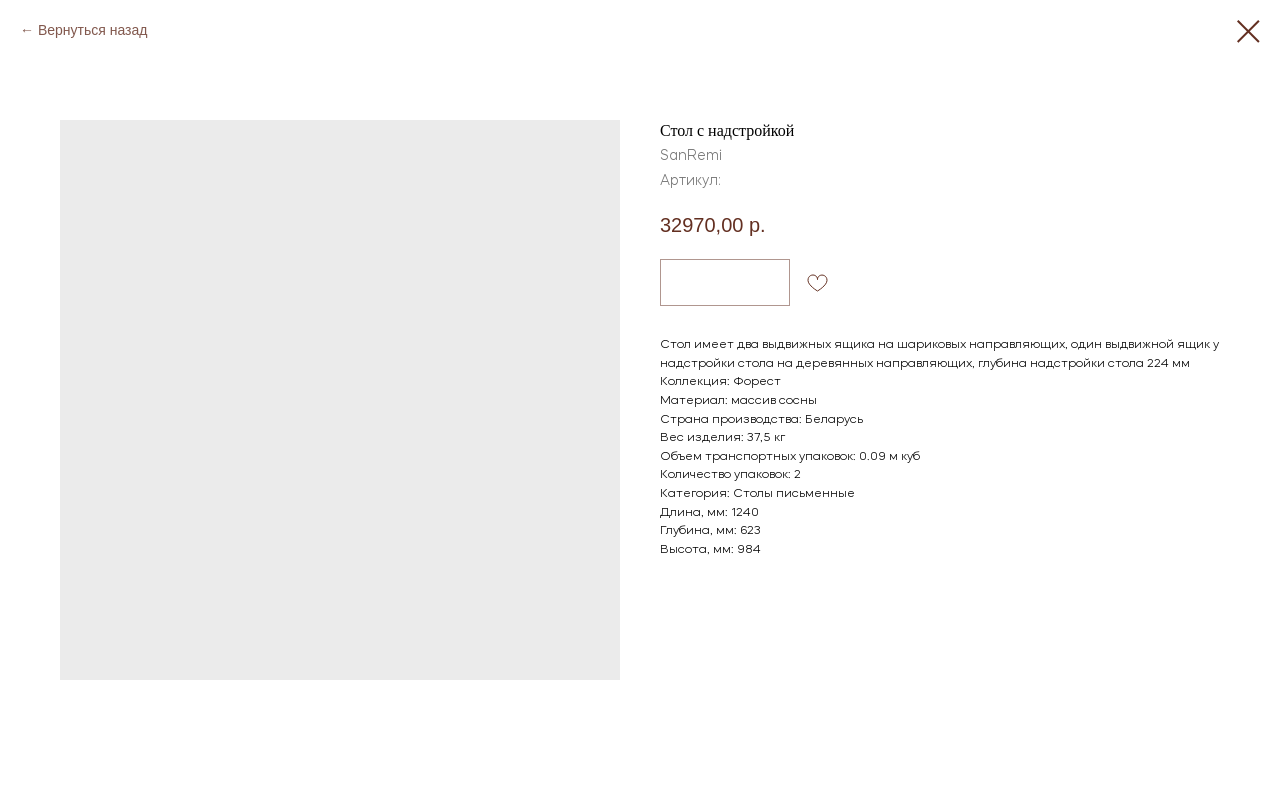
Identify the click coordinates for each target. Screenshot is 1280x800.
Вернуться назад (93, 30)
